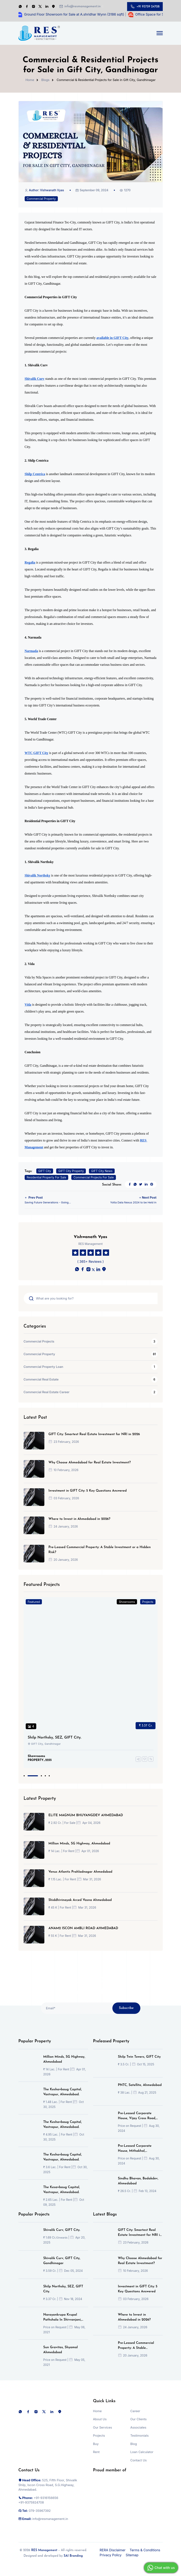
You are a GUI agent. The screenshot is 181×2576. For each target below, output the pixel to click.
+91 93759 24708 (147, 6)
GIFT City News (101, 1171)
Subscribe (126, 2014)
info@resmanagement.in (82, 6)
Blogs (45, 80)
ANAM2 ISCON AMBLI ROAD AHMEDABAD (83, 1934)
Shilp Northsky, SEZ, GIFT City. (63, 2295)
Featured (34, 1608)
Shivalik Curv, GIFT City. (48, 1744)
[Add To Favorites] (144, 1765)
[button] (24, 1782)
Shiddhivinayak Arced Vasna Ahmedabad (80, 1906)
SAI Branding (73, 2556)
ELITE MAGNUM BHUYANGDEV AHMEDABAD (86, 1821)
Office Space (126, 1608)
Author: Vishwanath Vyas (46, 190)
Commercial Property (41, 198)
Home (30, 80)
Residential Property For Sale (46, 1177)
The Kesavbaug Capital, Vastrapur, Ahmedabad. (61, 2196)
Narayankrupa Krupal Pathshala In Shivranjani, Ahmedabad (62, 2323)
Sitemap (132, 2555)
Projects (147, 1608)
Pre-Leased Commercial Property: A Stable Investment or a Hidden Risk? (100, 1556)
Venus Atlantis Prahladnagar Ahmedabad (80, 1878)
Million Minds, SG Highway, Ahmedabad (79, 1849)
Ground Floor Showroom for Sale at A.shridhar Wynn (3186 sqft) (104, 14)
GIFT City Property (71, 1171)
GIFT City (44, 1171)
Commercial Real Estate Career (47, 1398)
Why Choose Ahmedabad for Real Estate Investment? (90, 1468)
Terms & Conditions (145, 2550)
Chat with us (160, 2568)
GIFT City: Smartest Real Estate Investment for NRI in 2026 (94, 1440)
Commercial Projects (39, 1348)
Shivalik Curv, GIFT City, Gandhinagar (61, 2267)
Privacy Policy (111, 2555)
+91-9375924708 (31, 2509)
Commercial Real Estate (41, 1386)
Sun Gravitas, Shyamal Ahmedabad (60, 2356)
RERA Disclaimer (113, 2550)
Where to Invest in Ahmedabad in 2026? (79, 1525)
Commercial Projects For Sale (93, 1177)
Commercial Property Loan (43, 1373)
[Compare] (150, 1765)
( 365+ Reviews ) (90, 1268)
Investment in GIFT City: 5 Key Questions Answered (88, 1496)
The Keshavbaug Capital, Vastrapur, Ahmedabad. (62, 2098)
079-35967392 (40, 2517)
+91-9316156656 (46, 2504)
